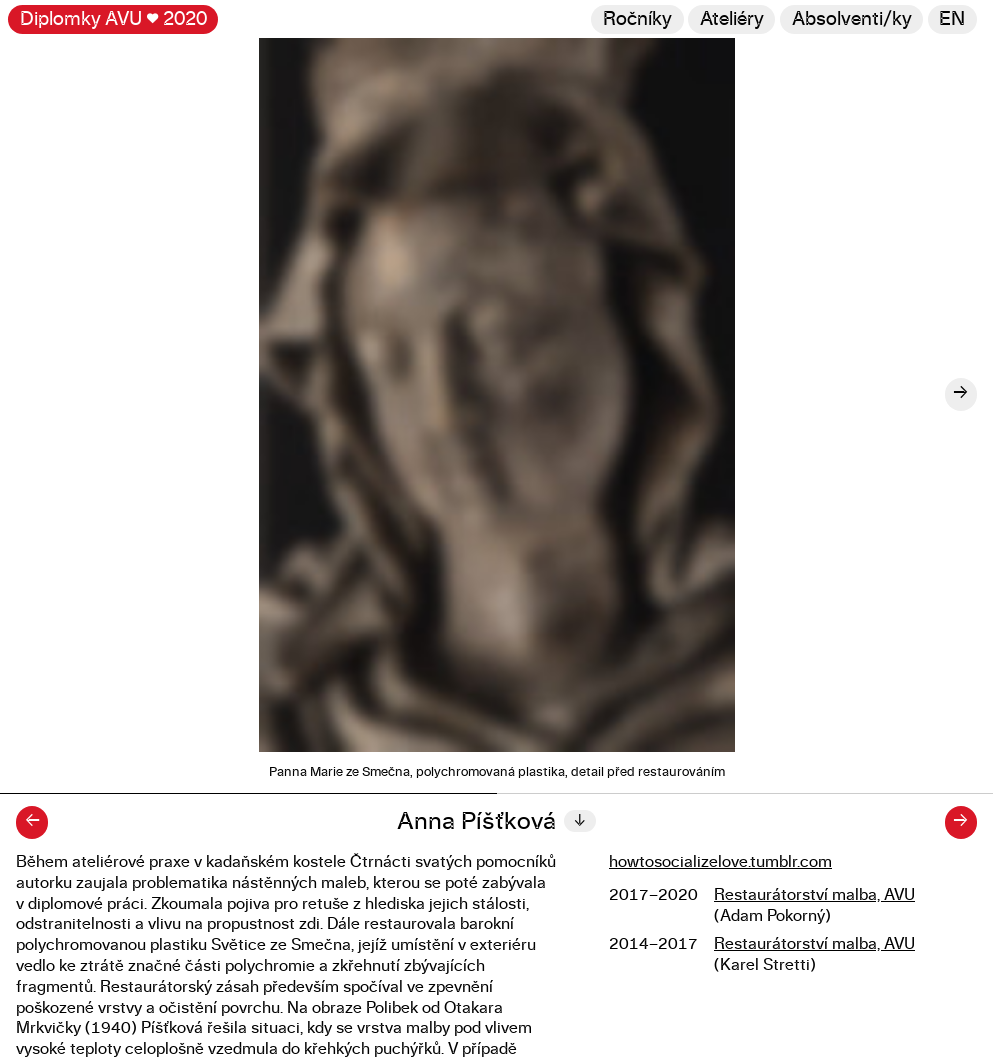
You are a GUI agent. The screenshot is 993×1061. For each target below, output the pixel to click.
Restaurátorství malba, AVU (814, 895)
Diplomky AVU (113, 19)
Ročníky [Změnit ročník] (637, 19)
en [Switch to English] (952, 19)
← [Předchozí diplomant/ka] (32, 821)
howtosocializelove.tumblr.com (720, 862)
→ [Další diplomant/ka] (960, 821)
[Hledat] (851, 19)
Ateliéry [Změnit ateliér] (732, 19)
